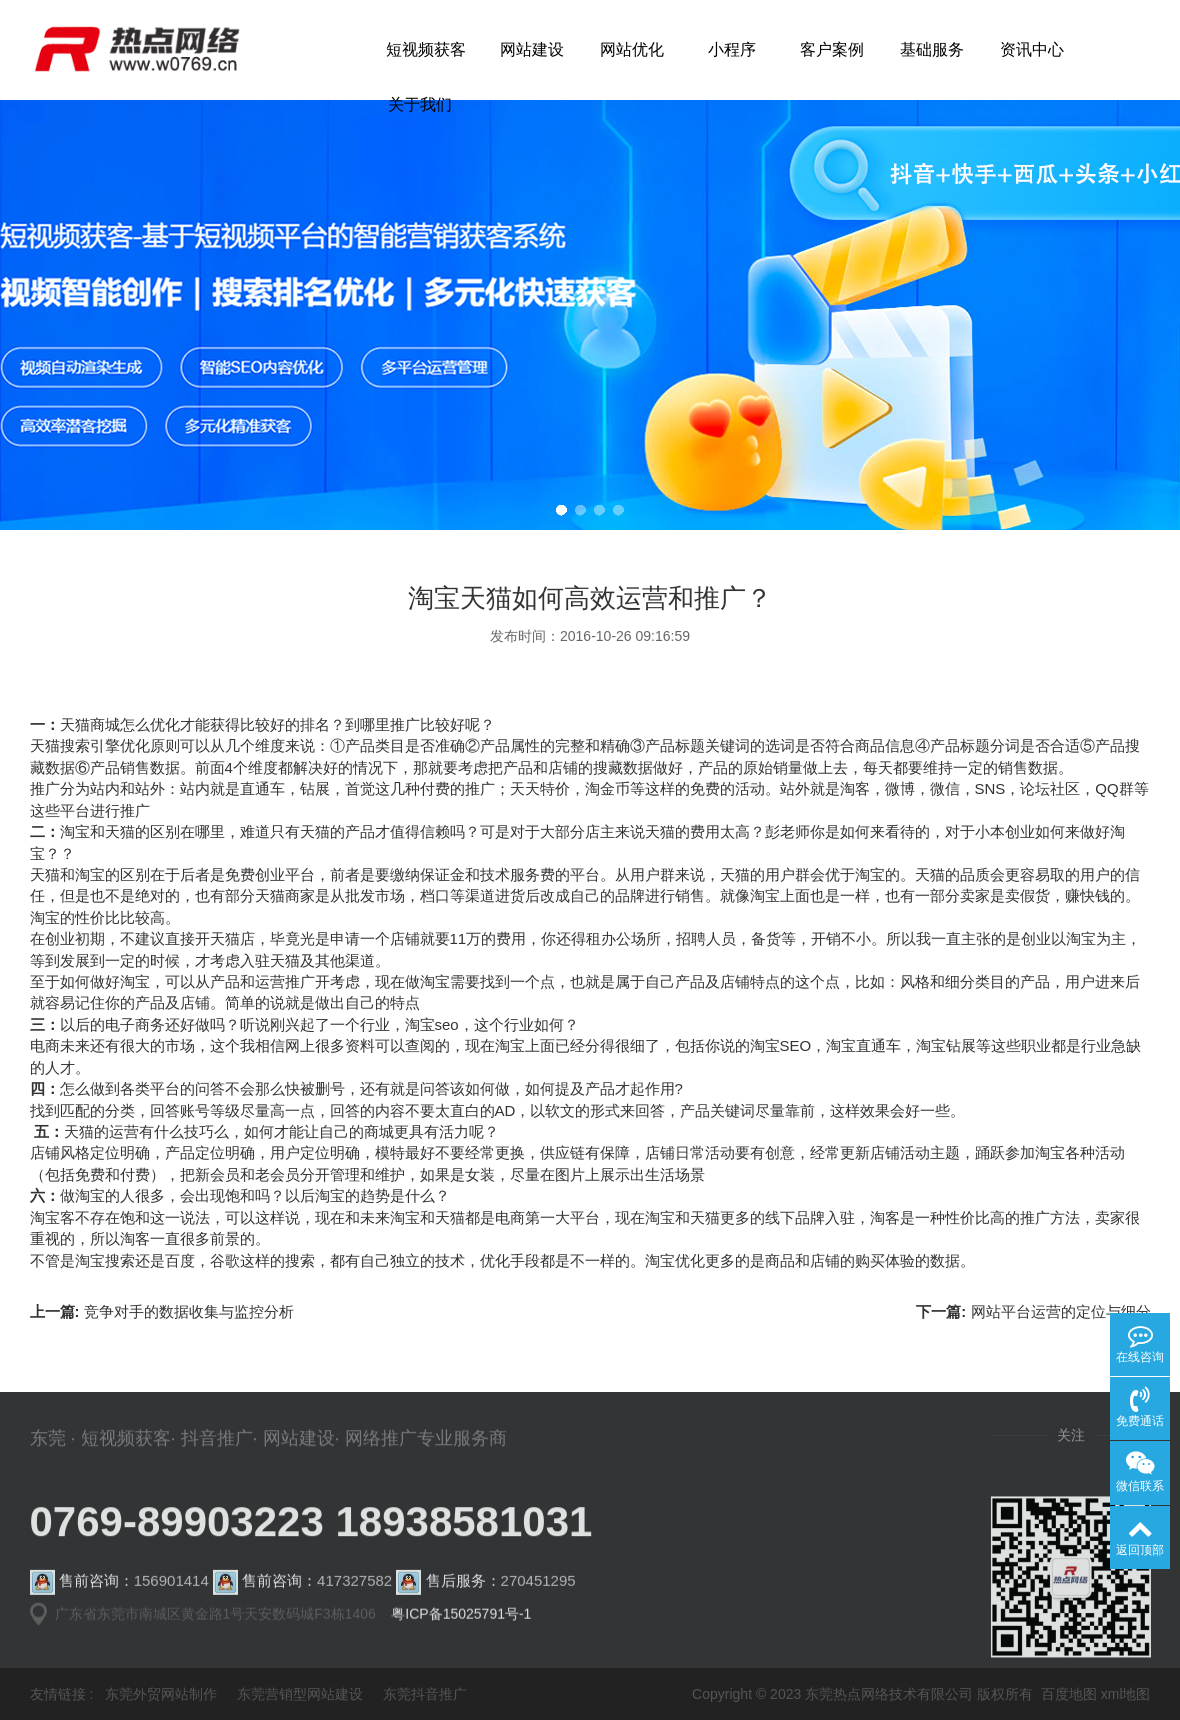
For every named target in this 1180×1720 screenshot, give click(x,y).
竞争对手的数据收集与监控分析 (189, 1355)
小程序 (732, 49)
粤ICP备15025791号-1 (461, 1623)
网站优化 (632, 49)
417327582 (354, 1599)
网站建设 (532, 49)
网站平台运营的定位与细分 (1061, 1355)
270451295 (538, 1599)
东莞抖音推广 (425, 1694)
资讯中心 (1032, 49)
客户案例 (832, 49)
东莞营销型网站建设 (300, 1694)
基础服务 (932, 49)
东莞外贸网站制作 (161, 1694)
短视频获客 (426, 49)
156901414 (171, 1599)
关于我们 (420, 104)
